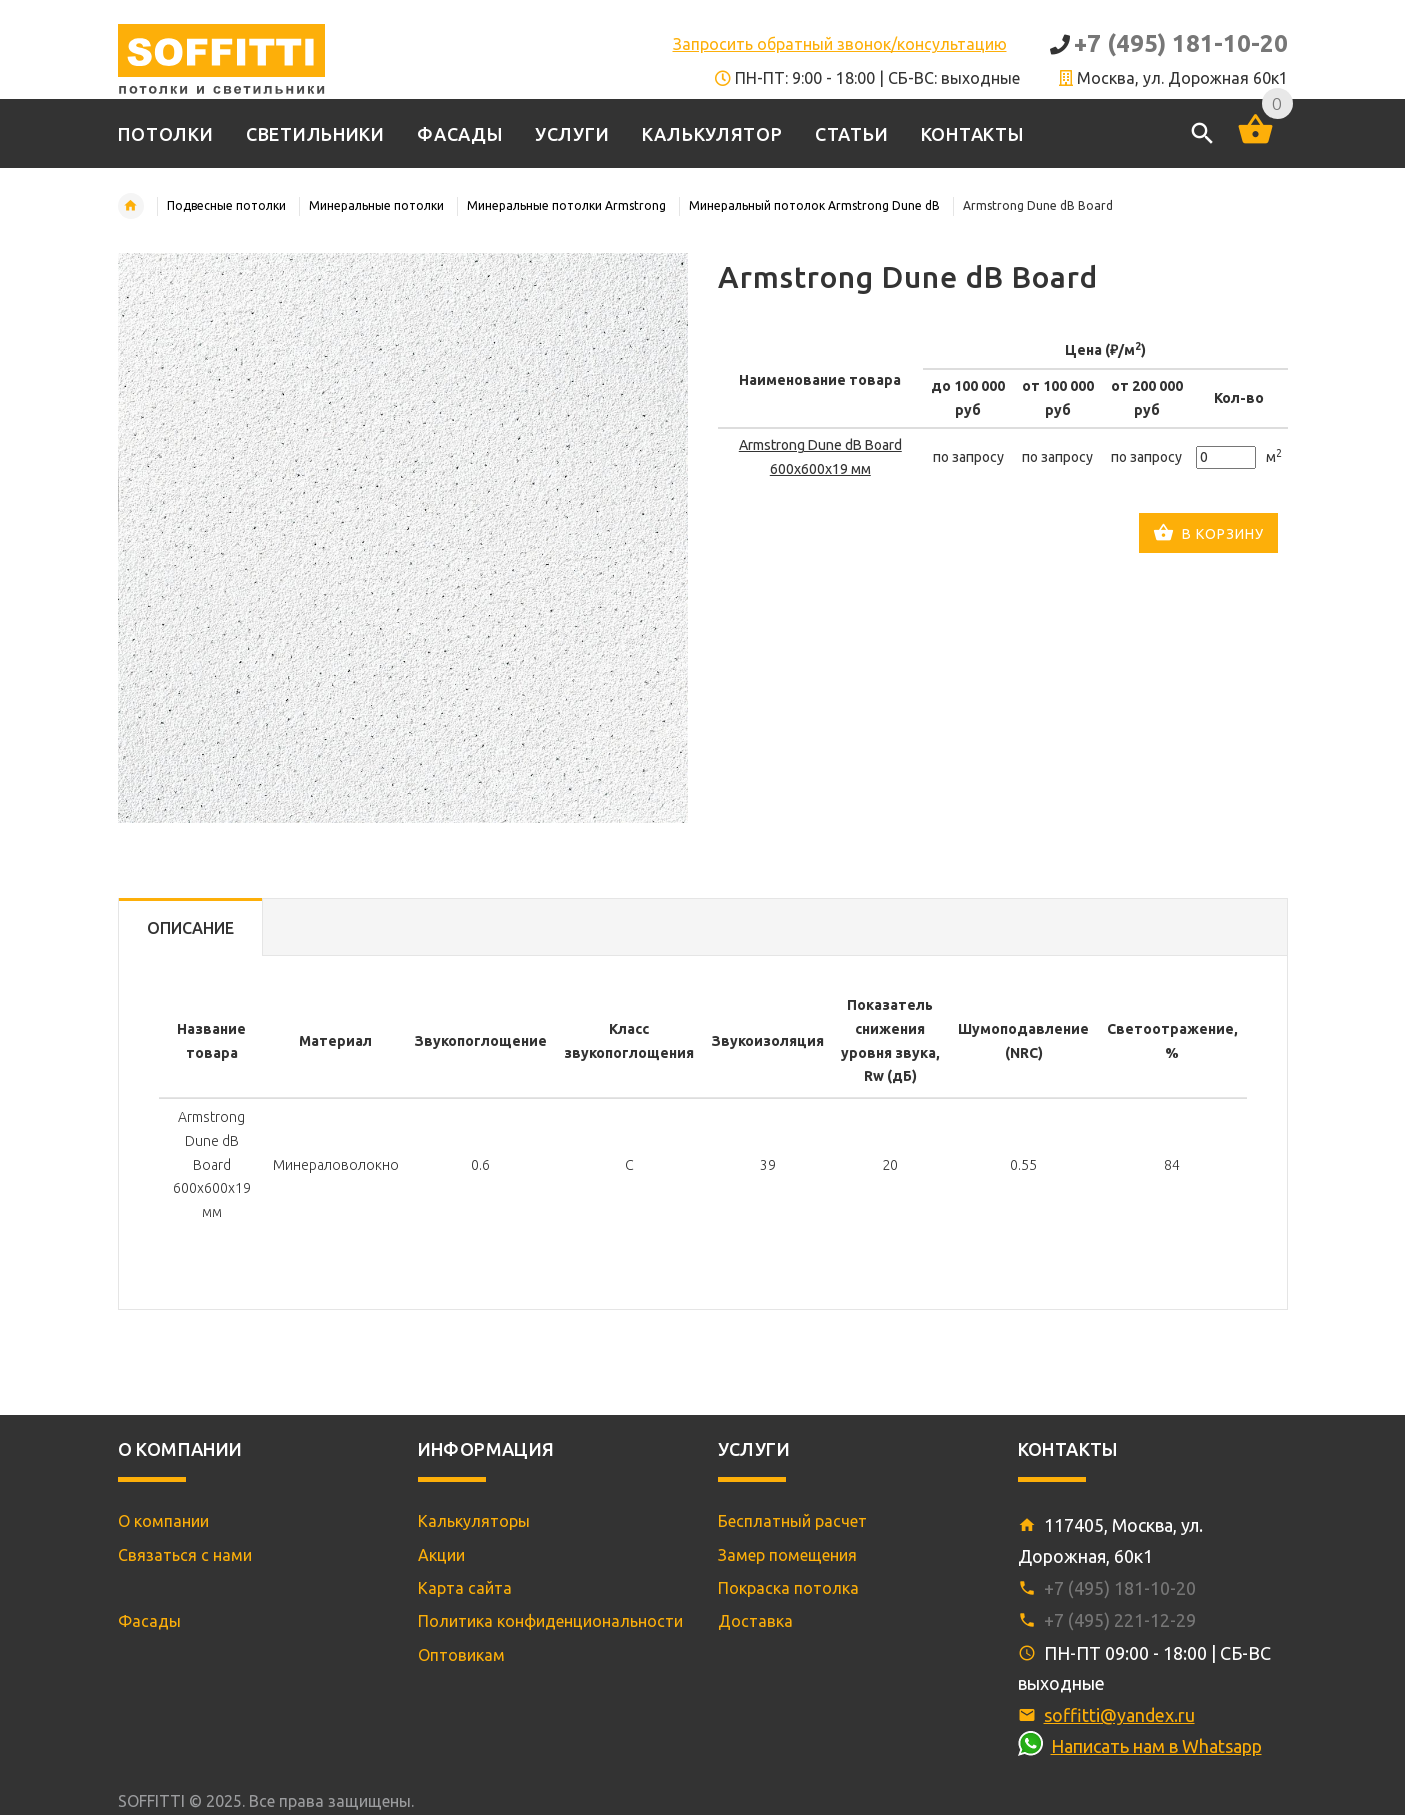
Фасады (149, 1621)
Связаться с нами (185, 1555)
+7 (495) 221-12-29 (1120, 1620)
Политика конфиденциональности (550, 1621)
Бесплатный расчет (792, 1521)
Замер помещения (787, 1555)
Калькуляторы (474, 1521)
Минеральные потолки (376, 205)
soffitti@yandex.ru (1119, 1715)
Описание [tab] (190, 928)
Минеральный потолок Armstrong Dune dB (814, 205)
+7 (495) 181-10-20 (1181, 43)
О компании (163, 1521)
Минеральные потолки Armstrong (566, 205)
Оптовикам (461, 1655)
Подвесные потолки (226, 205)
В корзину (1208, 535)
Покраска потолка (788, 1588)
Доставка (755, 1621)
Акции (441, 1555)
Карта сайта (465, 1588)
